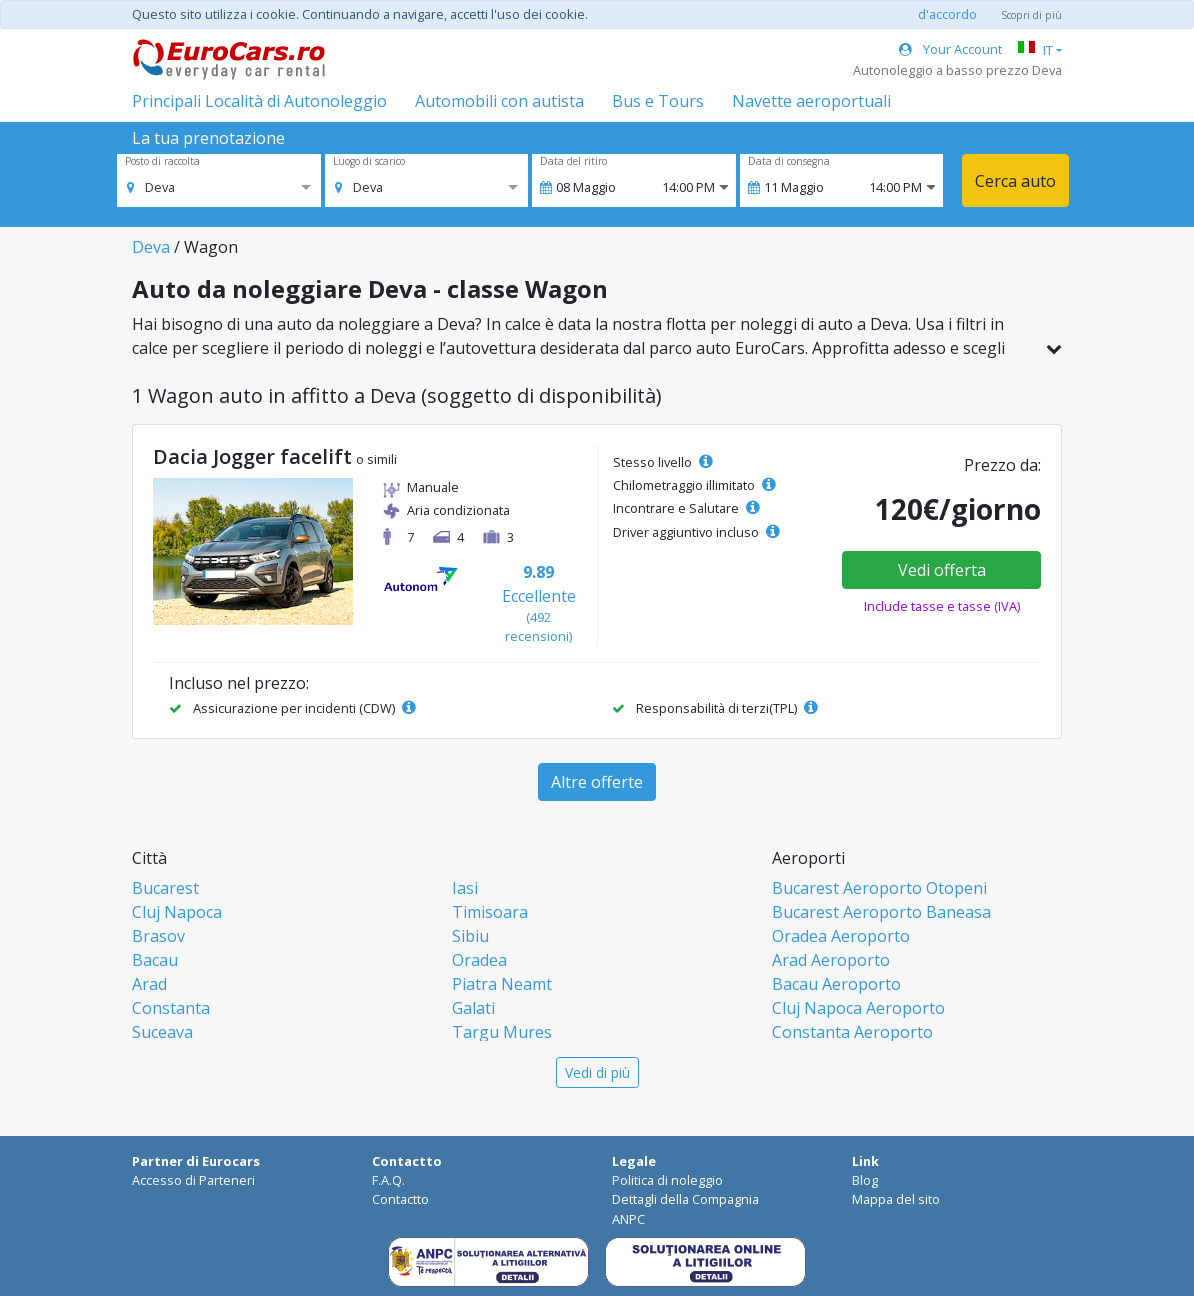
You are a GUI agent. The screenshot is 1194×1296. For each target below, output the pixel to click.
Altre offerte (597, 782)
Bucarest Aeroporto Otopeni (879, 888)
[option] (151, 187)
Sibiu (470, 936)
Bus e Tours (658, 101)
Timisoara (490, 912)
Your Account (950, 49)
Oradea (479, 960)
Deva (151, 247)
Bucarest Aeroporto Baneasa (881, 912)
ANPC (628, 1219)
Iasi (465, 888)
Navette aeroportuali (811, 101)
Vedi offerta (942, 570)
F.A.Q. (388, 1180)
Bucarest (165, 888)
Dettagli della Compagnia (685, 1199)
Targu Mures (502, 1032)
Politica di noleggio (667, 1180)
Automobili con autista (499, 101)
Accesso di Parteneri (193, 1180)
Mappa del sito (896, 1199)
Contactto (400, 1199)
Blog (865, 1180)
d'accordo (947, 14)
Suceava (162, 1032)
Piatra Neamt (502, 984)
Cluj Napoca (177, 912)
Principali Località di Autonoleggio (259, 101)
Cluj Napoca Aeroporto (858, 1008)
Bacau (155, 960)
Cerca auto (1015, 181)
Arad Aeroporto (831, 960)
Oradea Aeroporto (841, 936)
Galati (473, 1008)
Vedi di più (597, 1072)
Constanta (171, 1008)
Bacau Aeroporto (836, 984)
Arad (149, 984)
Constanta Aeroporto (852, 1032)
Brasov (158, 936)
